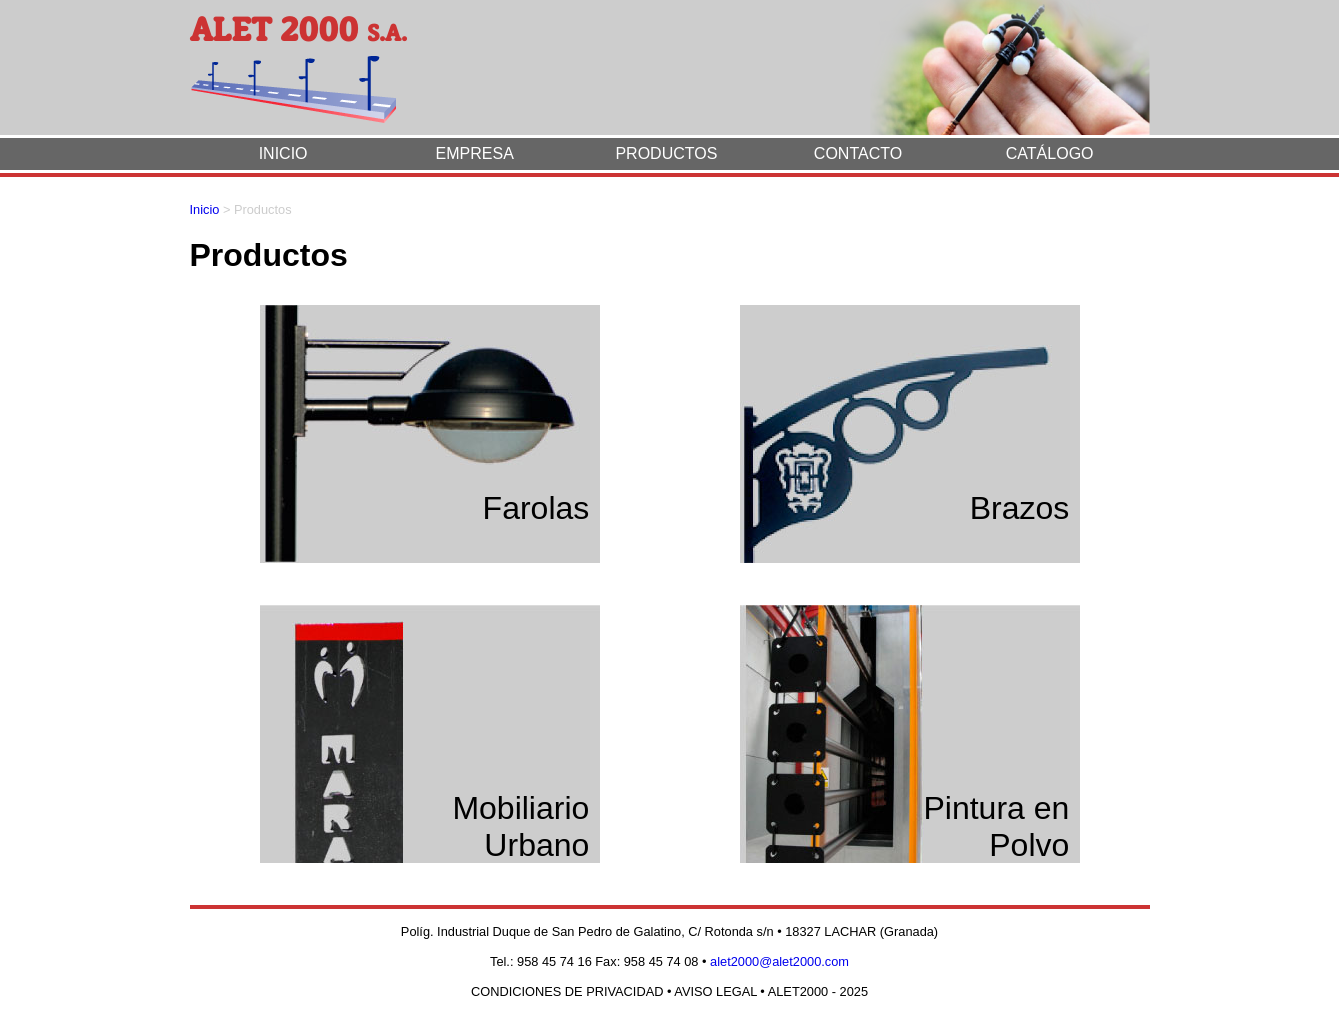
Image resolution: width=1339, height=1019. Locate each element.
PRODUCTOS (666, 153)
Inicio (205, 209)
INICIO (283, 153)
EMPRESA (475, 153)
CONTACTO (858, 153)
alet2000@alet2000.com (779, 961)
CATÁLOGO (1050, 153)
